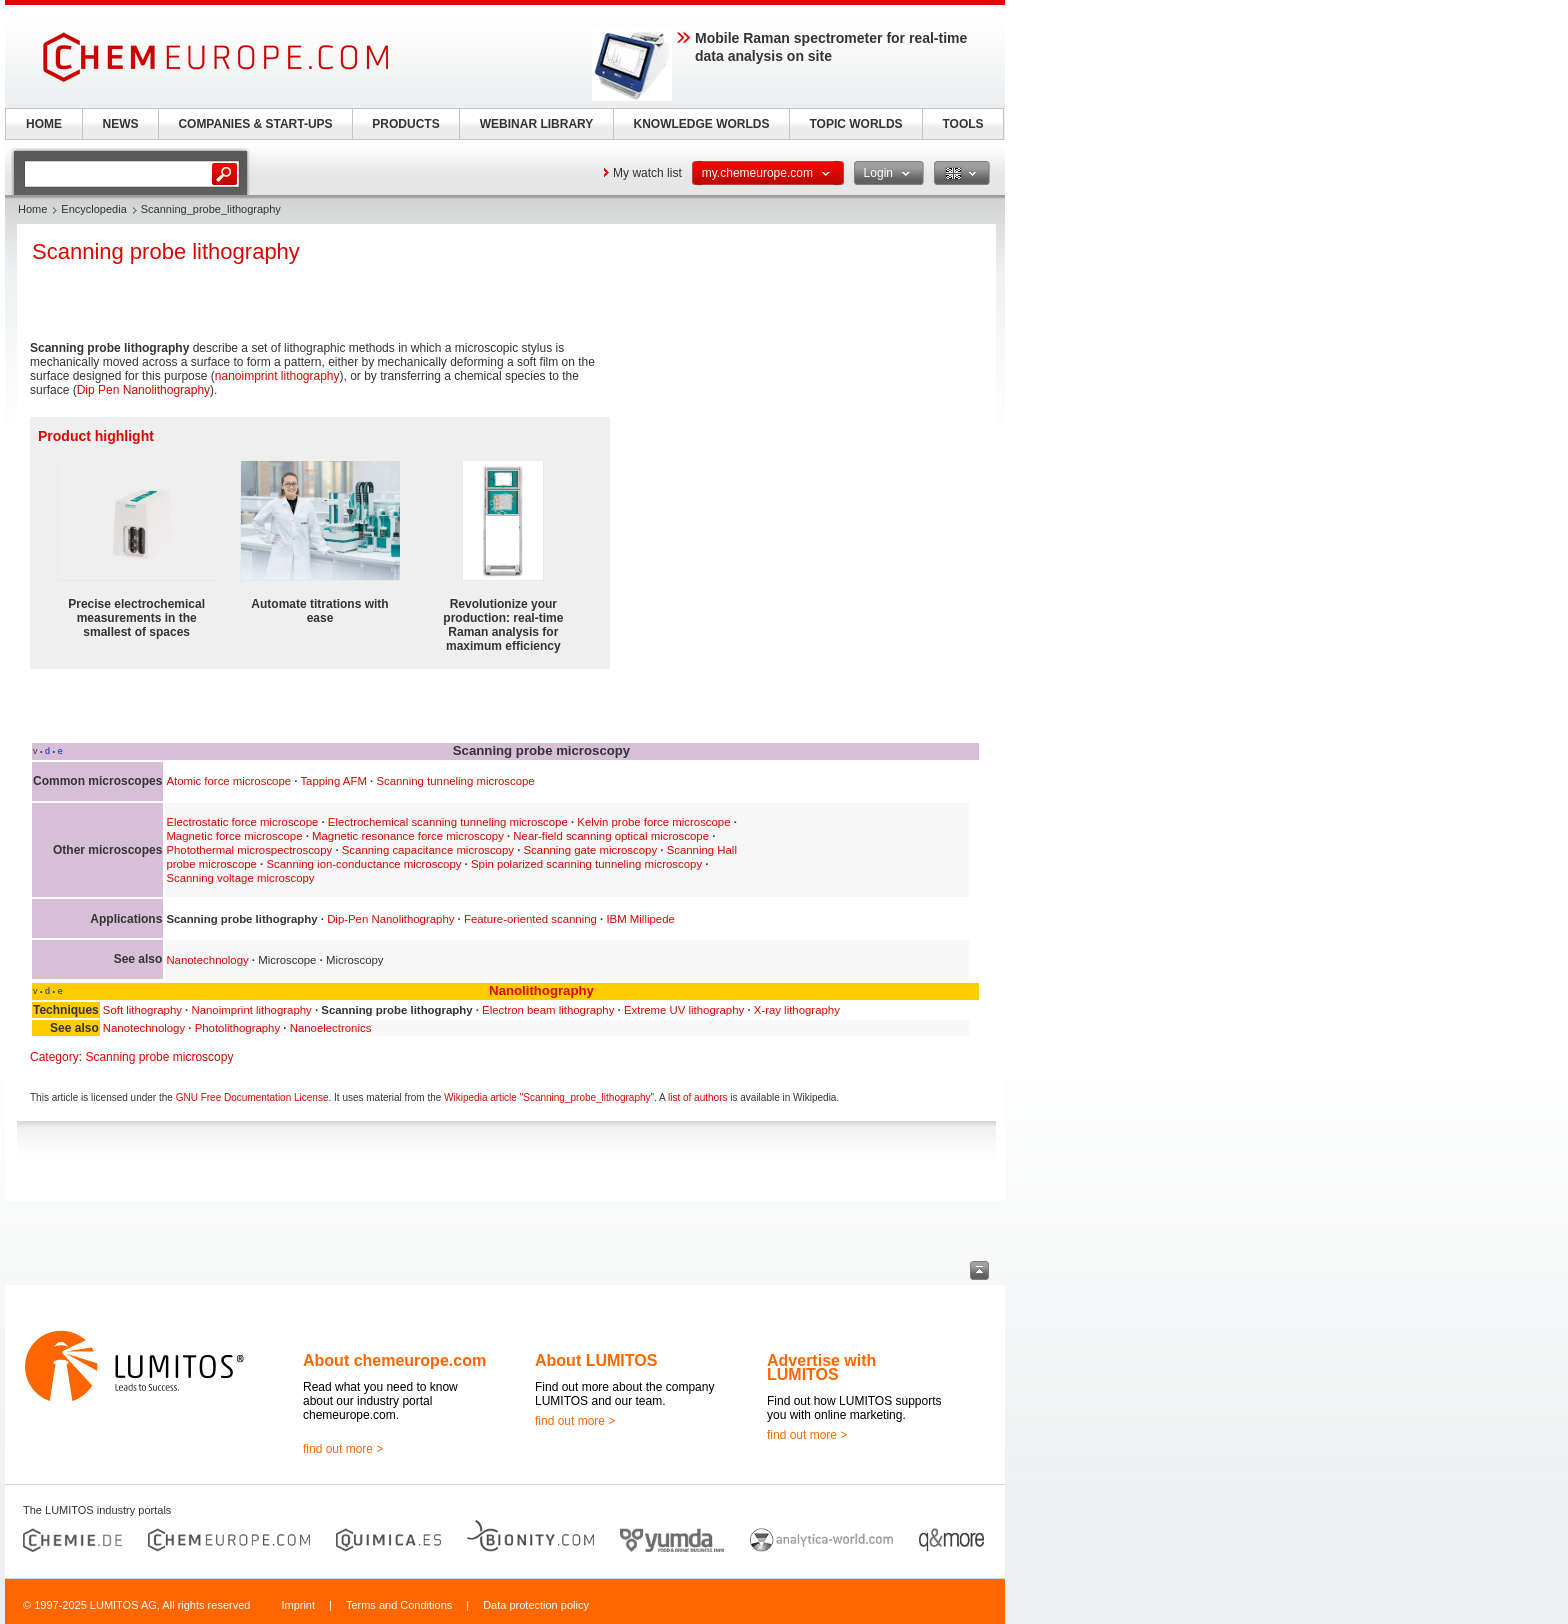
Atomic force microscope (228, 781)
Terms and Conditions (399, 1605)
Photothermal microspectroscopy (249, 850)
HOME (44, 124)
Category (54, 1057)
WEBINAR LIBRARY (537, 124)
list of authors (697, 1097)
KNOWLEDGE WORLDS (702, 124)
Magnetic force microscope (234, 836)
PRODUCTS (405, 124)
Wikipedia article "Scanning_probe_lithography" (549, 1097)
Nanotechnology (207, 960)
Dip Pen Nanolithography (143, 390)
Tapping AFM (333, 781)
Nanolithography (541, 990)
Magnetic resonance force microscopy (408, 836)
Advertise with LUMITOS (821, 1367)
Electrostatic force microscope (242, 822)
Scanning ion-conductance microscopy (363, 864)
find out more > (343, 1449)
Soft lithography (142, 1010)
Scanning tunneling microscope (455, 781)
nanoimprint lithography (277, 376)
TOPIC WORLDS (855, 124)
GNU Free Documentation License (252, 1097)
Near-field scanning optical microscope (611, 836)
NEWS (121, 124)
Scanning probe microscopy (159, 1057)
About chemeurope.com (394, 1360)
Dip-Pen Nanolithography (390, 919)
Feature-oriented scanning (530, 919)
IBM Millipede (640, 919)
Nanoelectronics (331, 1028)
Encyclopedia (93, 209)
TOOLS (962, 124)
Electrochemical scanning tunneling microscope (448, 822)
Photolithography (238, 1028)
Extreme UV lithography (684, 1010)
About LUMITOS (596, 1360)
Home (32, 209)
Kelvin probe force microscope (653, 822)
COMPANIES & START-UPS (255, 124)
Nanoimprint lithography (251, 1010)
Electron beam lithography (548, 1010)
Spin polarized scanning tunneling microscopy (586, 864)
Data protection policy (536, 1605)
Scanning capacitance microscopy (428, 850)
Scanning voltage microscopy (240, 878)
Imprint (298, 1605)
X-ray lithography (797, 1010)
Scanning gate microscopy (591, 850)
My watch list (647, 173)
